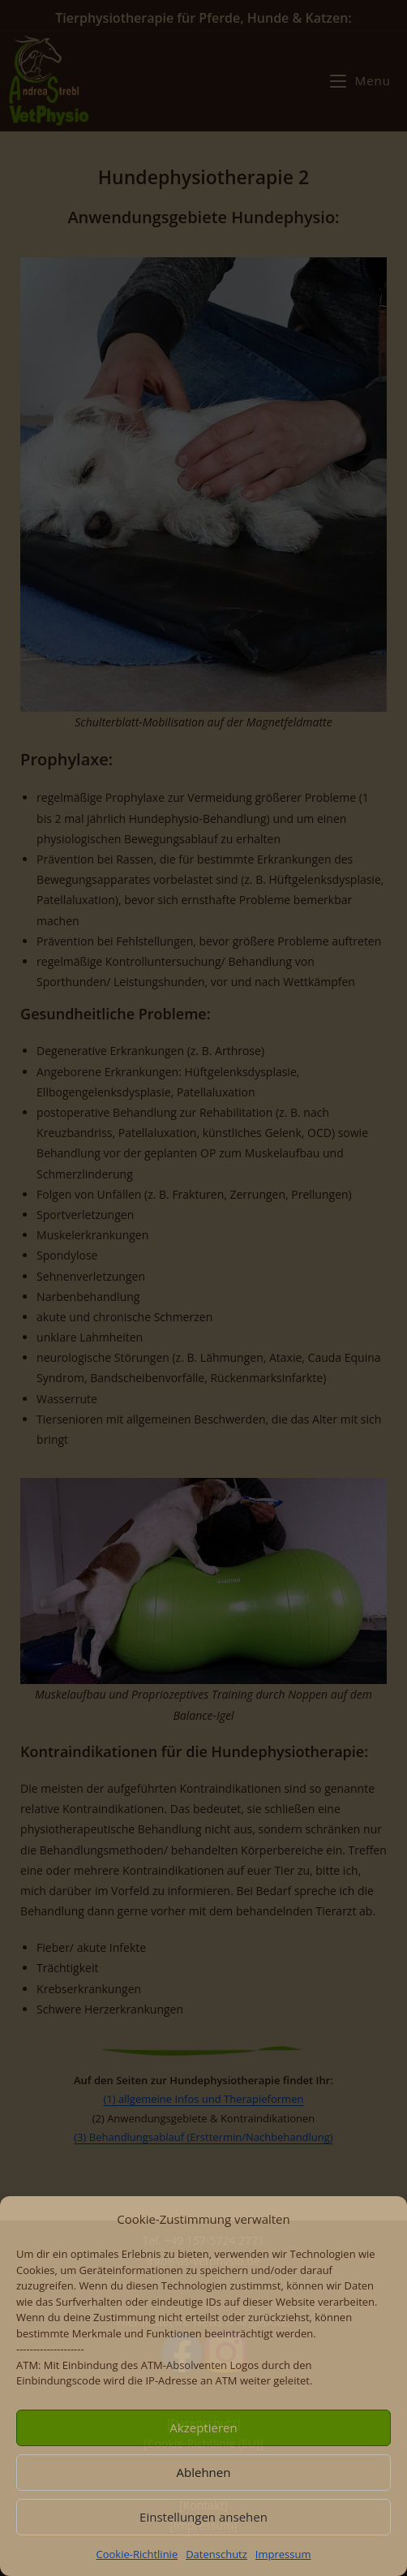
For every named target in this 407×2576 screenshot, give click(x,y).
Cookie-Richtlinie (137, 2554)
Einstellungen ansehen (203, 2517)
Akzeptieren (203, 2427)
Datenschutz (216, 2554)
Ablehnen (204, 2472)
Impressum (283, 2554)
